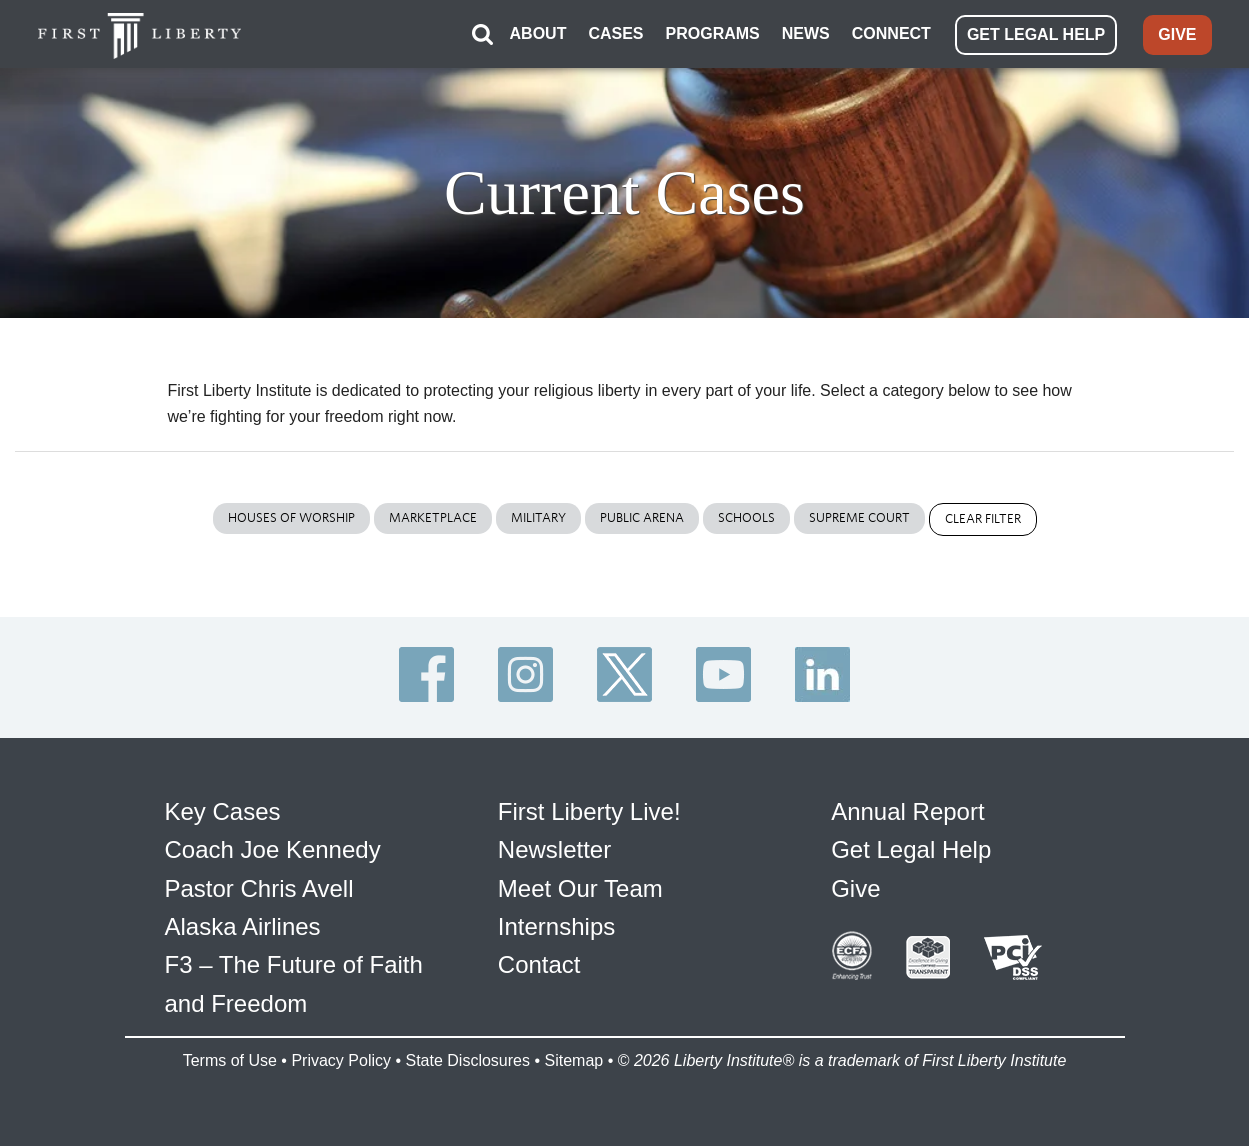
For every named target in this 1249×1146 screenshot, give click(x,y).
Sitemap (573, 1060)
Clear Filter (983, 518)
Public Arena (642, 517)
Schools (746, 517)
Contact (539, 964)
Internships (556, 926)
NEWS (806, 33)
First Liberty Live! (589, 811)
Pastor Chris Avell (259, 887)
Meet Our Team (580, 887)
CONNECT (891, 33)
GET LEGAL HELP (1036, 34)
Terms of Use (230, 1060)
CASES (615, 33)
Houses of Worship (291, 517)
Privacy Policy (341, 1060)
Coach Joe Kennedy (273, 849)
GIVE (1177, 34)
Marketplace (433, 517)
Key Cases (223, 811)
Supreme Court (859, 517)
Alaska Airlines (243, 926)
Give (855, 887)
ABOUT (538, 33)
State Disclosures (467, 1060)
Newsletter (554, 849)
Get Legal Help (911, 849)
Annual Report (907, 811)
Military (538, 517)
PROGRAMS (713, 33)
